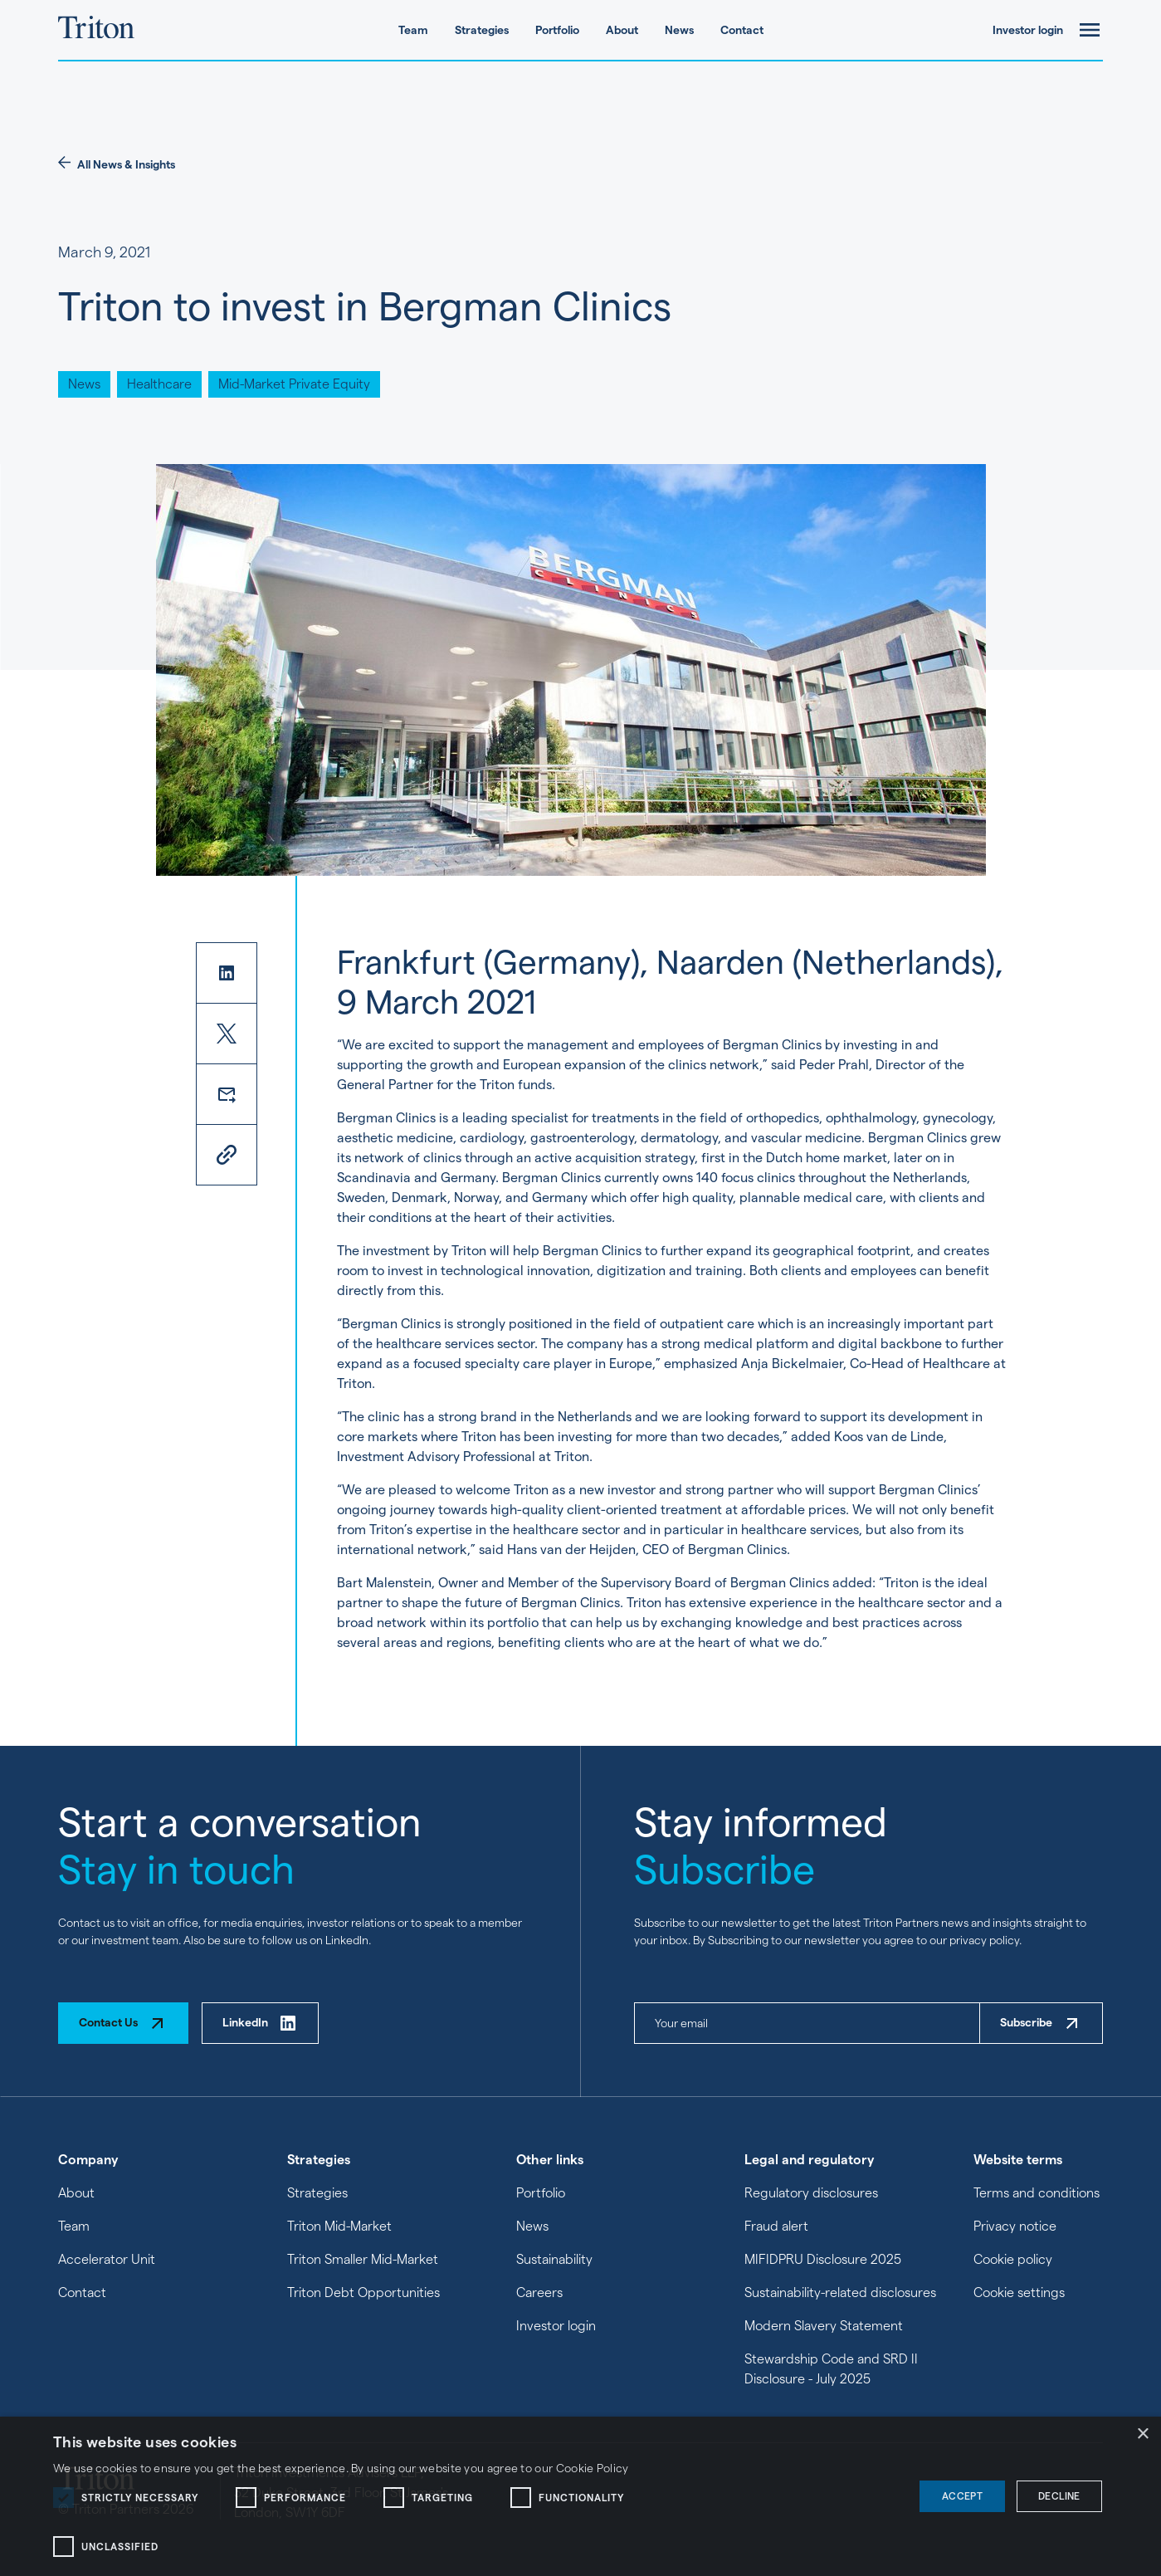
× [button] (1142, 2434)
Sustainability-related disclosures (840, 2292)
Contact (741, 30)
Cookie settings (1019, 2292)
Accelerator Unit (106, 2259)
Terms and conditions (1036, 2193)
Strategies (482, 30)
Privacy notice (1014, 2226)
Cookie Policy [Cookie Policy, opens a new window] (592, 2468)
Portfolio (557, 30)
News (679, 30)
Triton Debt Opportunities (363, 2292)
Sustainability (554, 2259)
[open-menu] (1089, 30)
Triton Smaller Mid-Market (362, 2259)
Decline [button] (1059, 2495)
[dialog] (580, 2496)
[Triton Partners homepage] (96, 30)
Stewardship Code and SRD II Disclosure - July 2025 (831, 2369)
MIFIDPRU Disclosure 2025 (822, 2259)
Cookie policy (1012, 2259)
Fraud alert (776, 2226)
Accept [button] (962, 2495)
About (622, 30)
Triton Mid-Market (339, 2226)
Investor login (1028, 30)
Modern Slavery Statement (823, 2326)
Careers (539, 2292)
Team (413, 30)
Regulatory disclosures (811, 2193)
